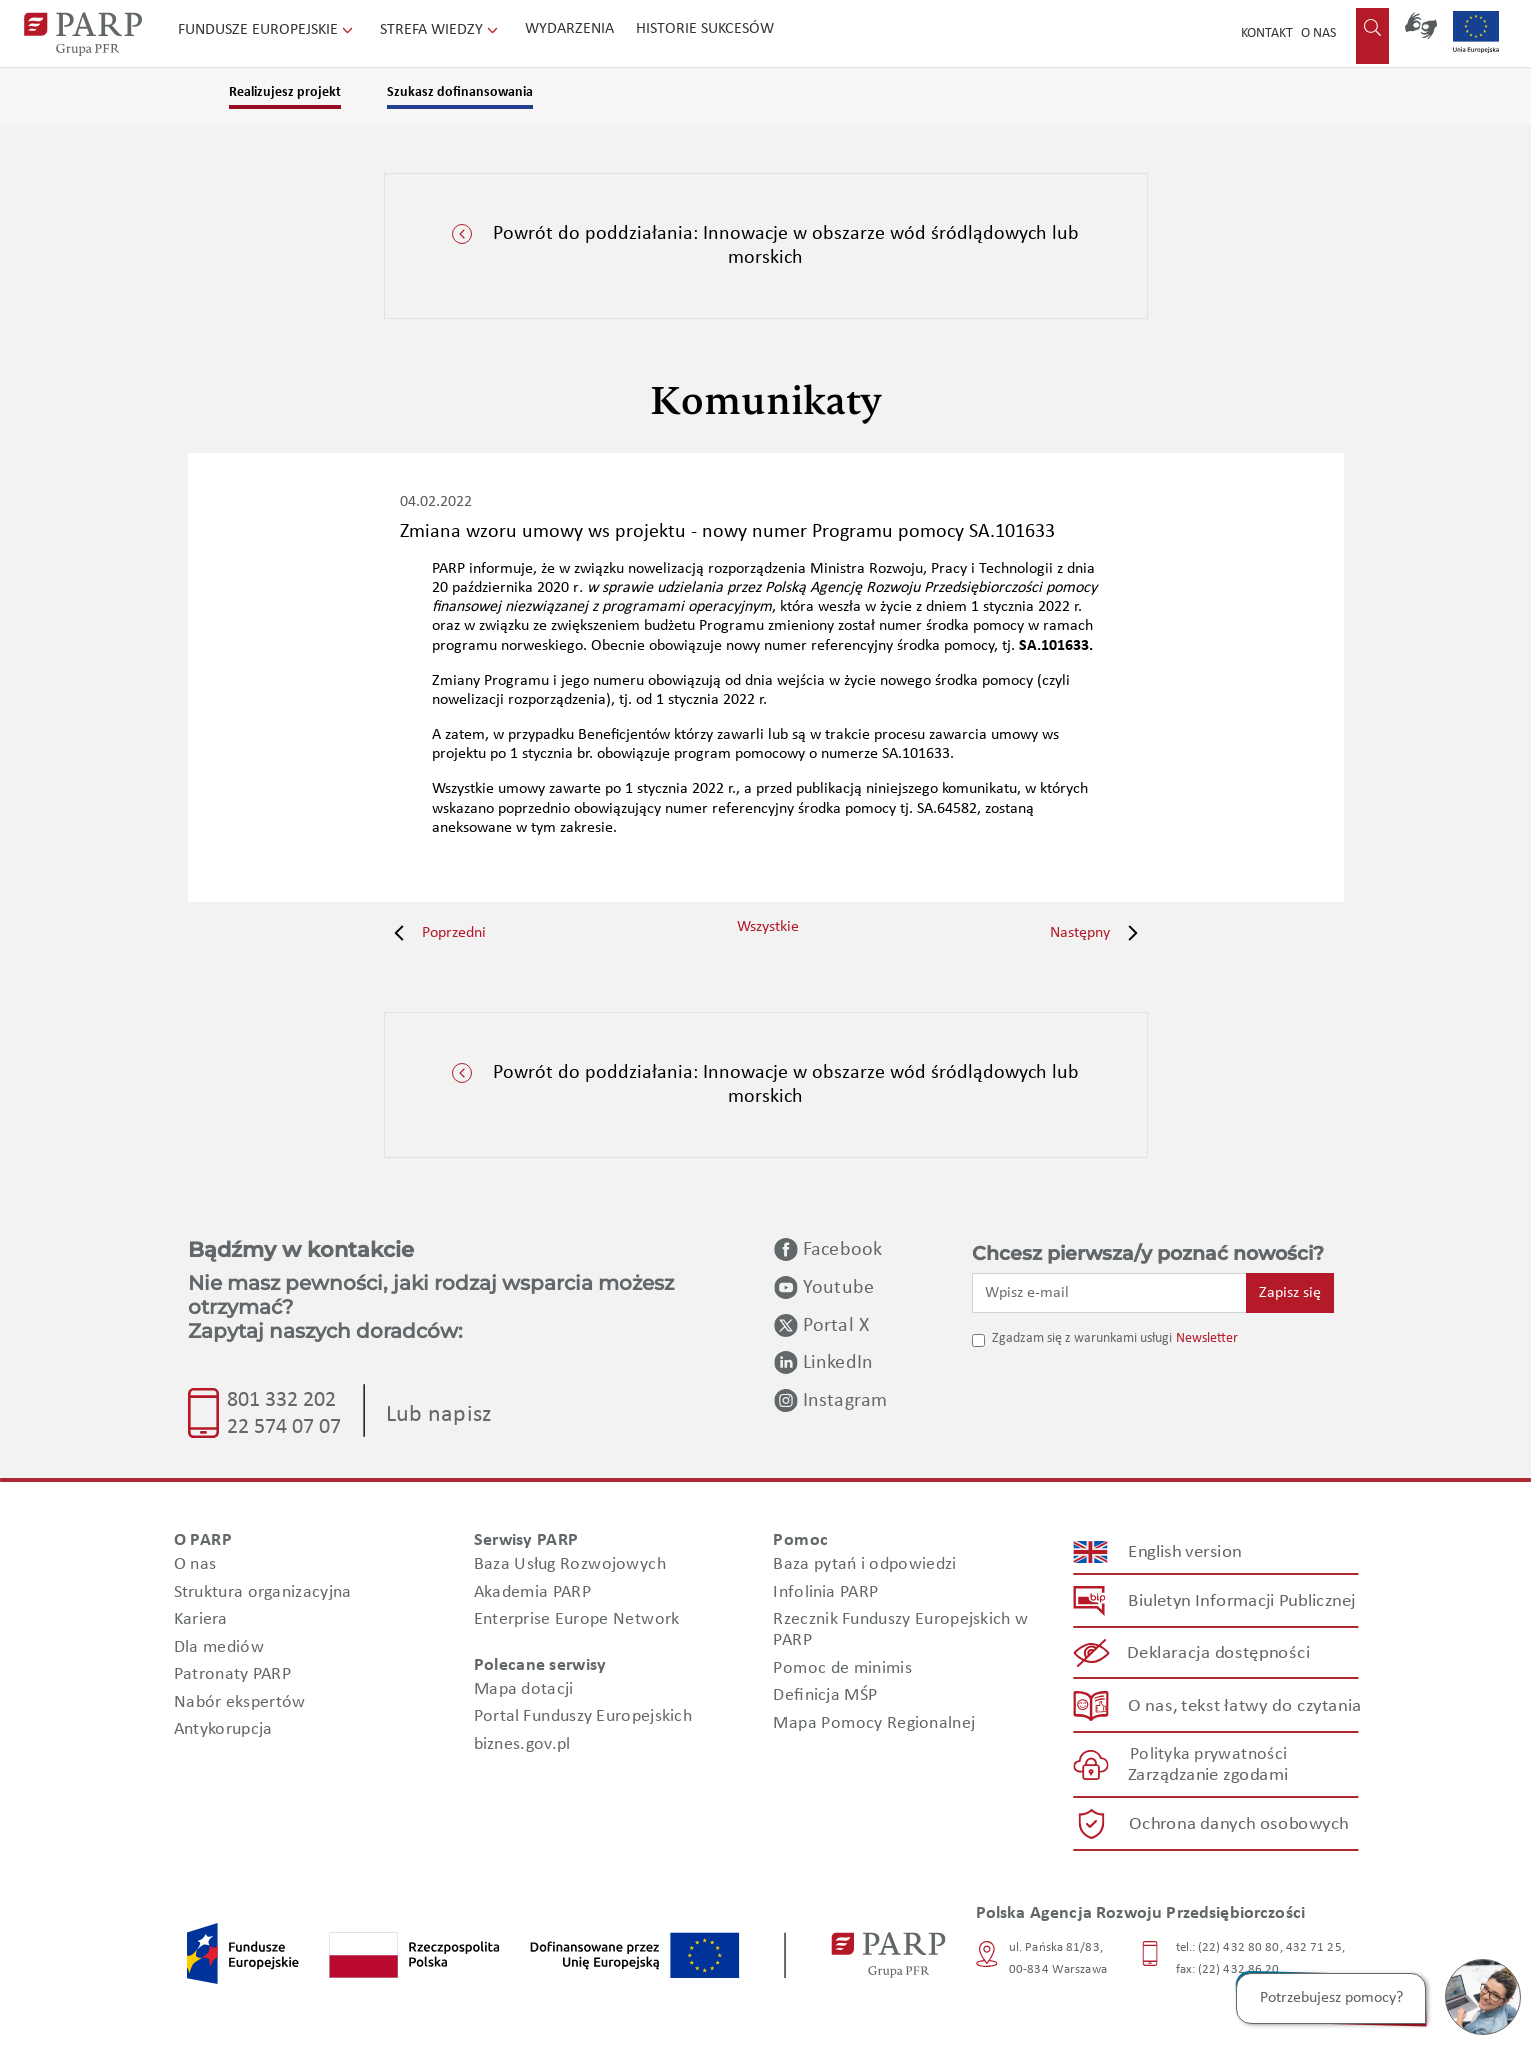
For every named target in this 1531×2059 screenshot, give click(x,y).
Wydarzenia (569, 29)
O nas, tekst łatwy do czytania (1244, 1705)
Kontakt (1267, 33)
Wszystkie (768, 927)
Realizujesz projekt (285, 92)
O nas (1318, 33)
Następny (1099, 933)
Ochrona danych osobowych (1239, 1824)
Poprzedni (435, 933)
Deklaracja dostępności (1218, 1653)
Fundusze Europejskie (267, 30)
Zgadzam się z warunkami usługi (1082, 1338)
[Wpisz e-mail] (1110, 1293)
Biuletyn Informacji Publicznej (1241, 1601)
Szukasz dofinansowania (460, 92)
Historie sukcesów (705, 29)
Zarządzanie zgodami (1208, 1775)
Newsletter (1207, 1338)
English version (1185, 1552)
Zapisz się (1290, 1293)
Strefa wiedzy (441, 30)
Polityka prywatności (1207, 1754)
